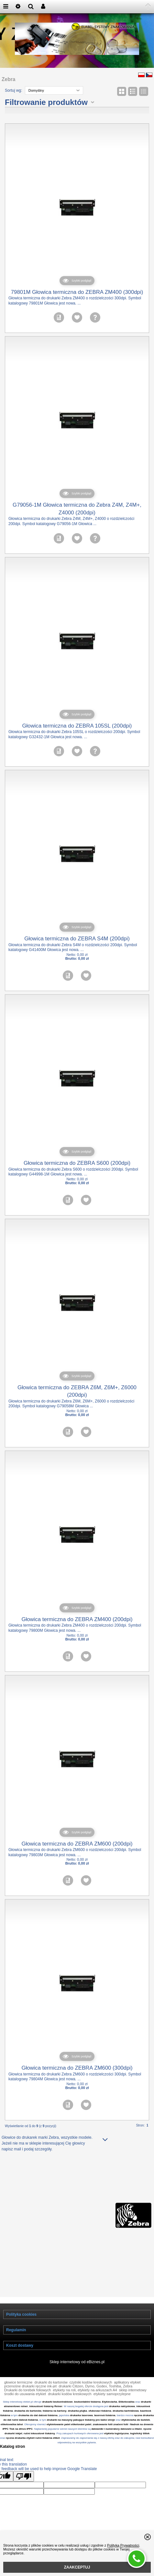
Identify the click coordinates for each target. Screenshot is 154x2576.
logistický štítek (139, 2433)
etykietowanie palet (58, 2424)
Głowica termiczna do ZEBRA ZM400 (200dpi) (76, 1619)
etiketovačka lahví (12, 2424)
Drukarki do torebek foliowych (27, 2390)
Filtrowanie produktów (46, 102)
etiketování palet (81, 2424)
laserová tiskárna (104, 2415)
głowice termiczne (18, 2382)
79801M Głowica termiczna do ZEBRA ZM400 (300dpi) (77, 292)
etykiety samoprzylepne (112, 2394)
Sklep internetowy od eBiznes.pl (77, 2362)
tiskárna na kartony (54, 2410)
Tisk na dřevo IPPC (21, 2428)
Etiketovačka (127, 2401)
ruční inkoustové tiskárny (39, 2433)
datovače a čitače (131, 2428)
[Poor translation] (23, 2476)
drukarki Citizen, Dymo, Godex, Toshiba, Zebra (95, 2386)
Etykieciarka (109, 2401)
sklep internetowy (133, 2390)
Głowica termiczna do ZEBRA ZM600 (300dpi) (76, 2068)
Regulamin (16, 2330)
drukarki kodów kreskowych (70, 2394)
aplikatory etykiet (127, 2382)
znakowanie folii (103, 2424)
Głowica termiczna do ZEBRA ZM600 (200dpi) (76, 1844)
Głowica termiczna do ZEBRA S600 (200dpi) (77, 1163)
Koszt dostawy (19, 2345)
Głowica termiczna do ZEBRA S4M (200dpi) (77, 939)
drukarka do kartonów (27, 2410)
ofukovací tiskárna (99, 2410)
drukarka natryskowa (122, 2406)
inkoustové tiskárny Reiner (45, 2406)
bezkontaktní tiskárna (87, 2401)
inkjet (18, 2433)
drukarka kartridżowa (125, 2410)
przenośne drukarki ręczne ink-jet (30, 2386)
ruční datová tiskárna (25, 2419)
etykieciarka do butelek (135, 2419)
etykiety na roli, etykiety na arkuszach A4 (85, 2390)
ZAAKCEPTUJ (77, 2567)
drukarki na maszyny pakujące (65, 2419)
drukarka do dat (28, 2415)
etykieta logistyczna (116, 2433)
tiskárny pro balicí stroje (100, 2419)
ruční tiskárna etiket (47, 2437)
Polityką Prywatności (123, 2545)
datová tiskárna (48, 2415)
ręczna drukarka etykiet (20, 2437)
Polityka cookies (21, 2314)
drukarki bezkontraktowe (57, 2401)
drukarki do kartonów (51, 2382)
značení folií (120, 2424)
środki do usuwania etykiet (25, 2394)
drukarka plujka (77, 2410)
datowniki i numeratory (105, 2428)
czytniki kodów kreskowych (91, 2382)
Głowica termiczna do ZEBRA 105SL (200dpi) (77, 726)
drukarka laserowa (81, 2415)
